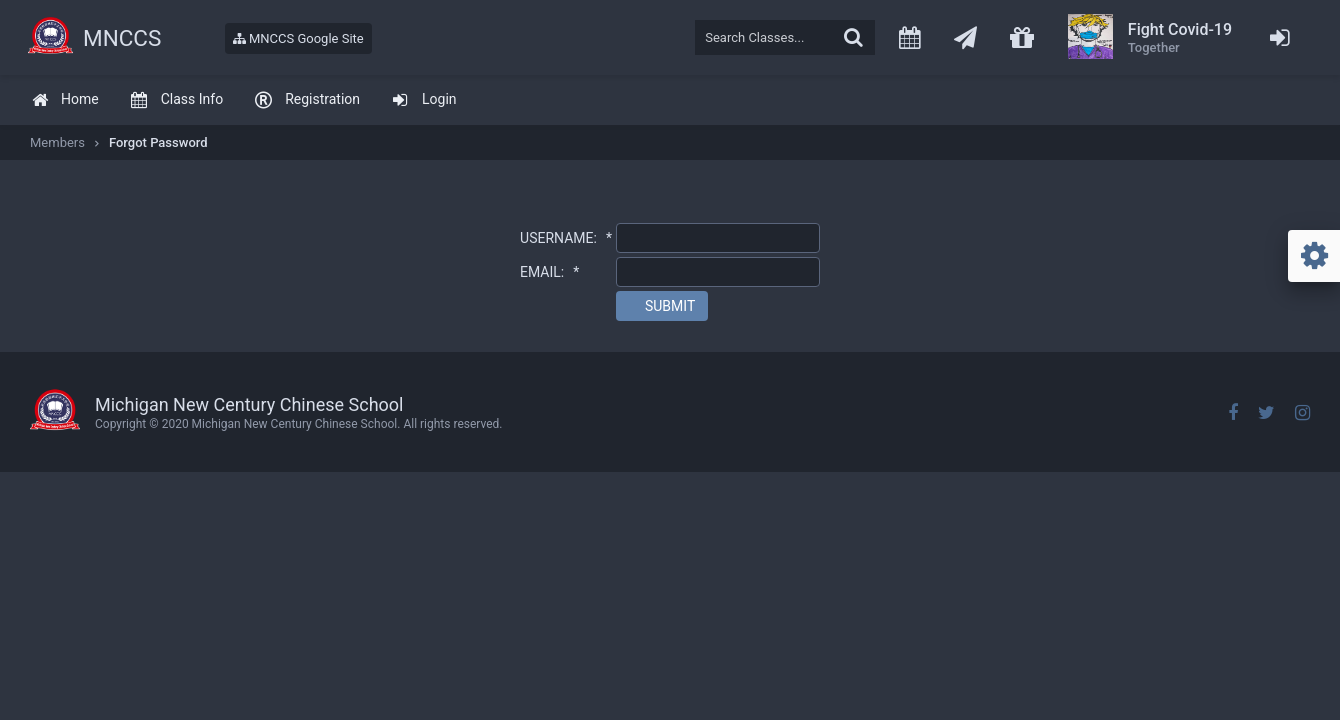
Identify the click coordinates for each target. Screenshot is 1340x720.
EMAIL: (549, 272)
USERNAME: (566, 238)
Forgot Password (158, 142)
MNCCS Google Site (298, 38)
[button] (662, 306)
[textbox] (785, 37)
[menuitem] (65, 100)
